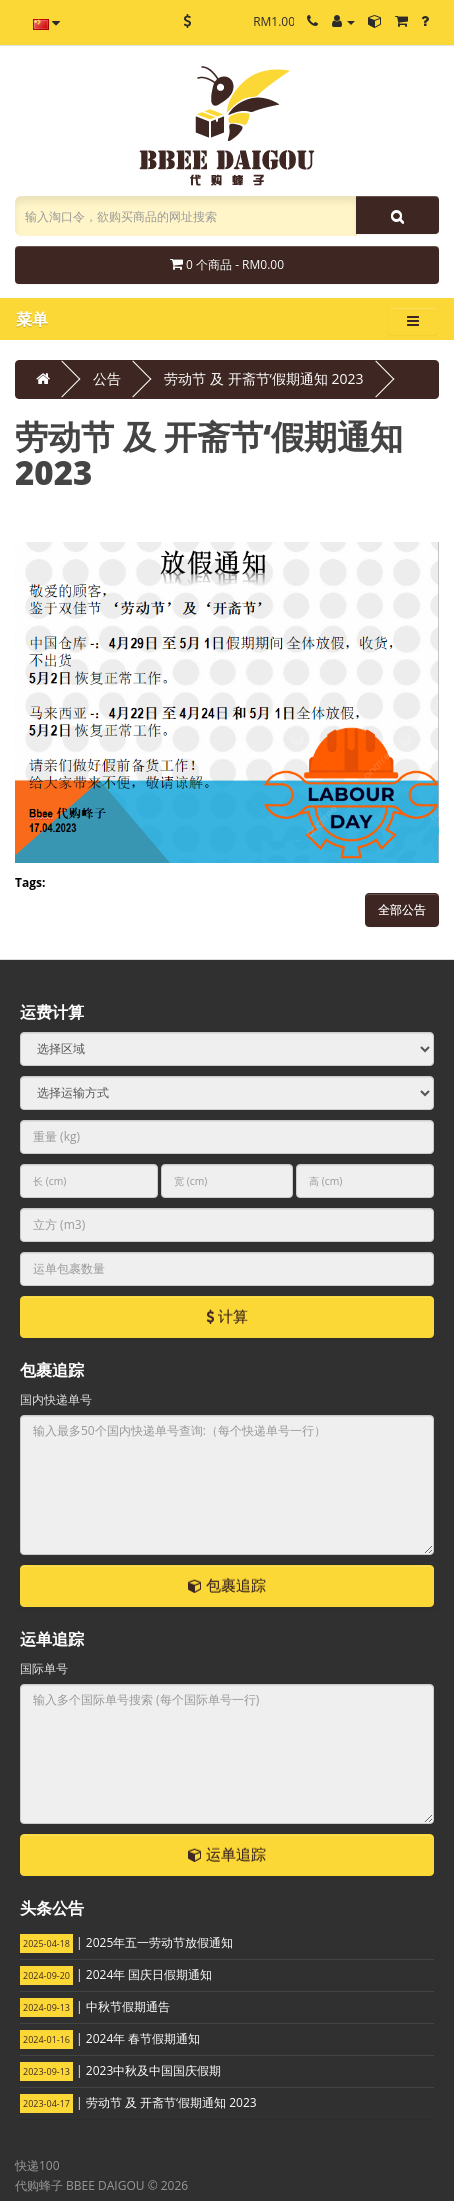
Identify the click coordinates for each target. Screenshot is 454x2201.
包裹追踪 (227, 1585)
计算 (227, 1316)
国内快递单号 (56, 1399)
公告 (107, 378)
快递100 (37, 2165)
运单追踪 (227, 1854)
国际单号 (44, 1668)
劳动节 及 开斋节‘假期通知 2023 (263, 378)
